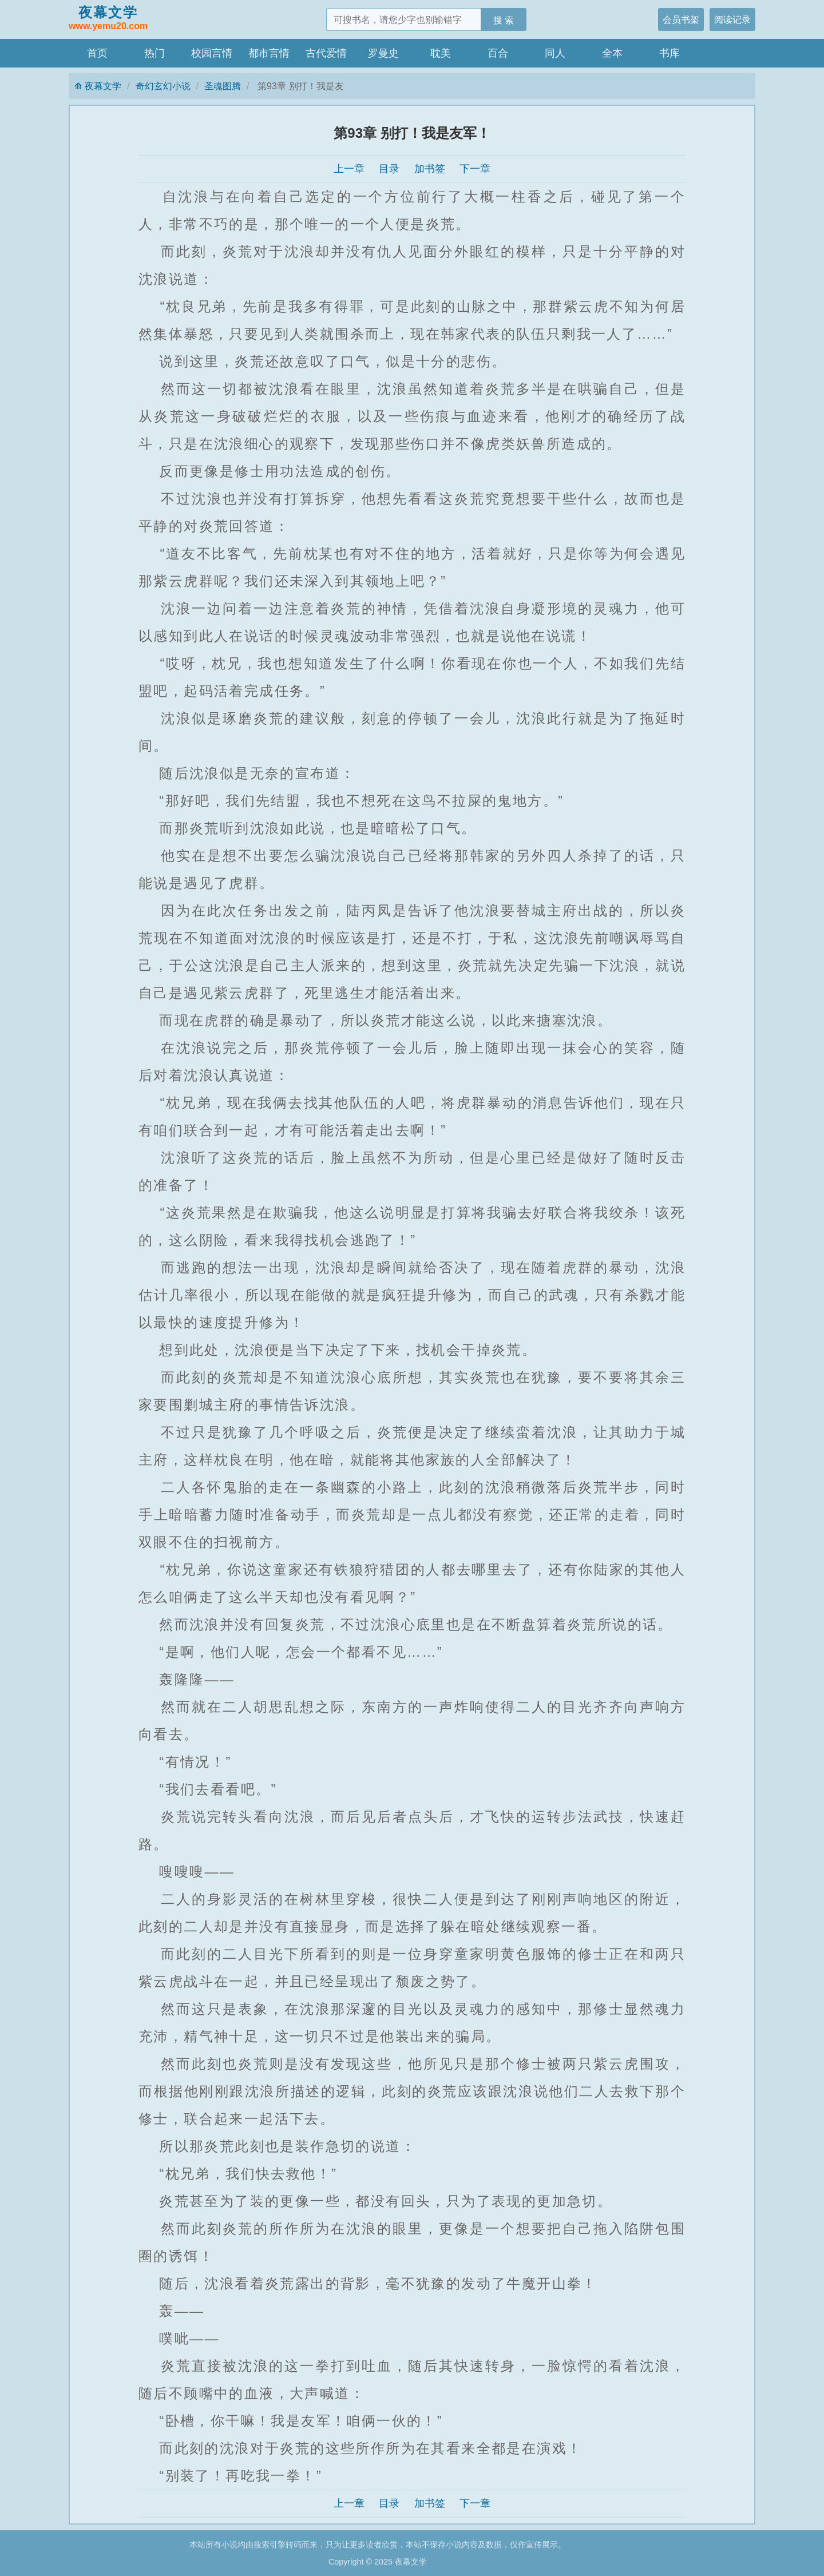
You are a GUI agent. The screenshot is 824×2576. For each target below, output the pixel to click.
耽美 (440, 53)
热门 (154, 53)
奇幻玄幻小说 (163, 86)
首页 (97, 53)
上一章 (349, 168)
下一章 (474, 168)
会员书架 (681, 19)
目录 (389, 168)
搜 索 (503, 20)
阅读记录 (732, 19)
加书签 (429, 168)
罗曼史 (383, 53)
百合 (498, 53)
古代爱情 (326, 53)
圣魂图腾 (222, 86)
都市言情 (269, 53)
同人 (555, 53)
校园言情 (211, 53)
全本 (612, 53)
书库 (669, 53)
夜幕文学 (108, 19)
